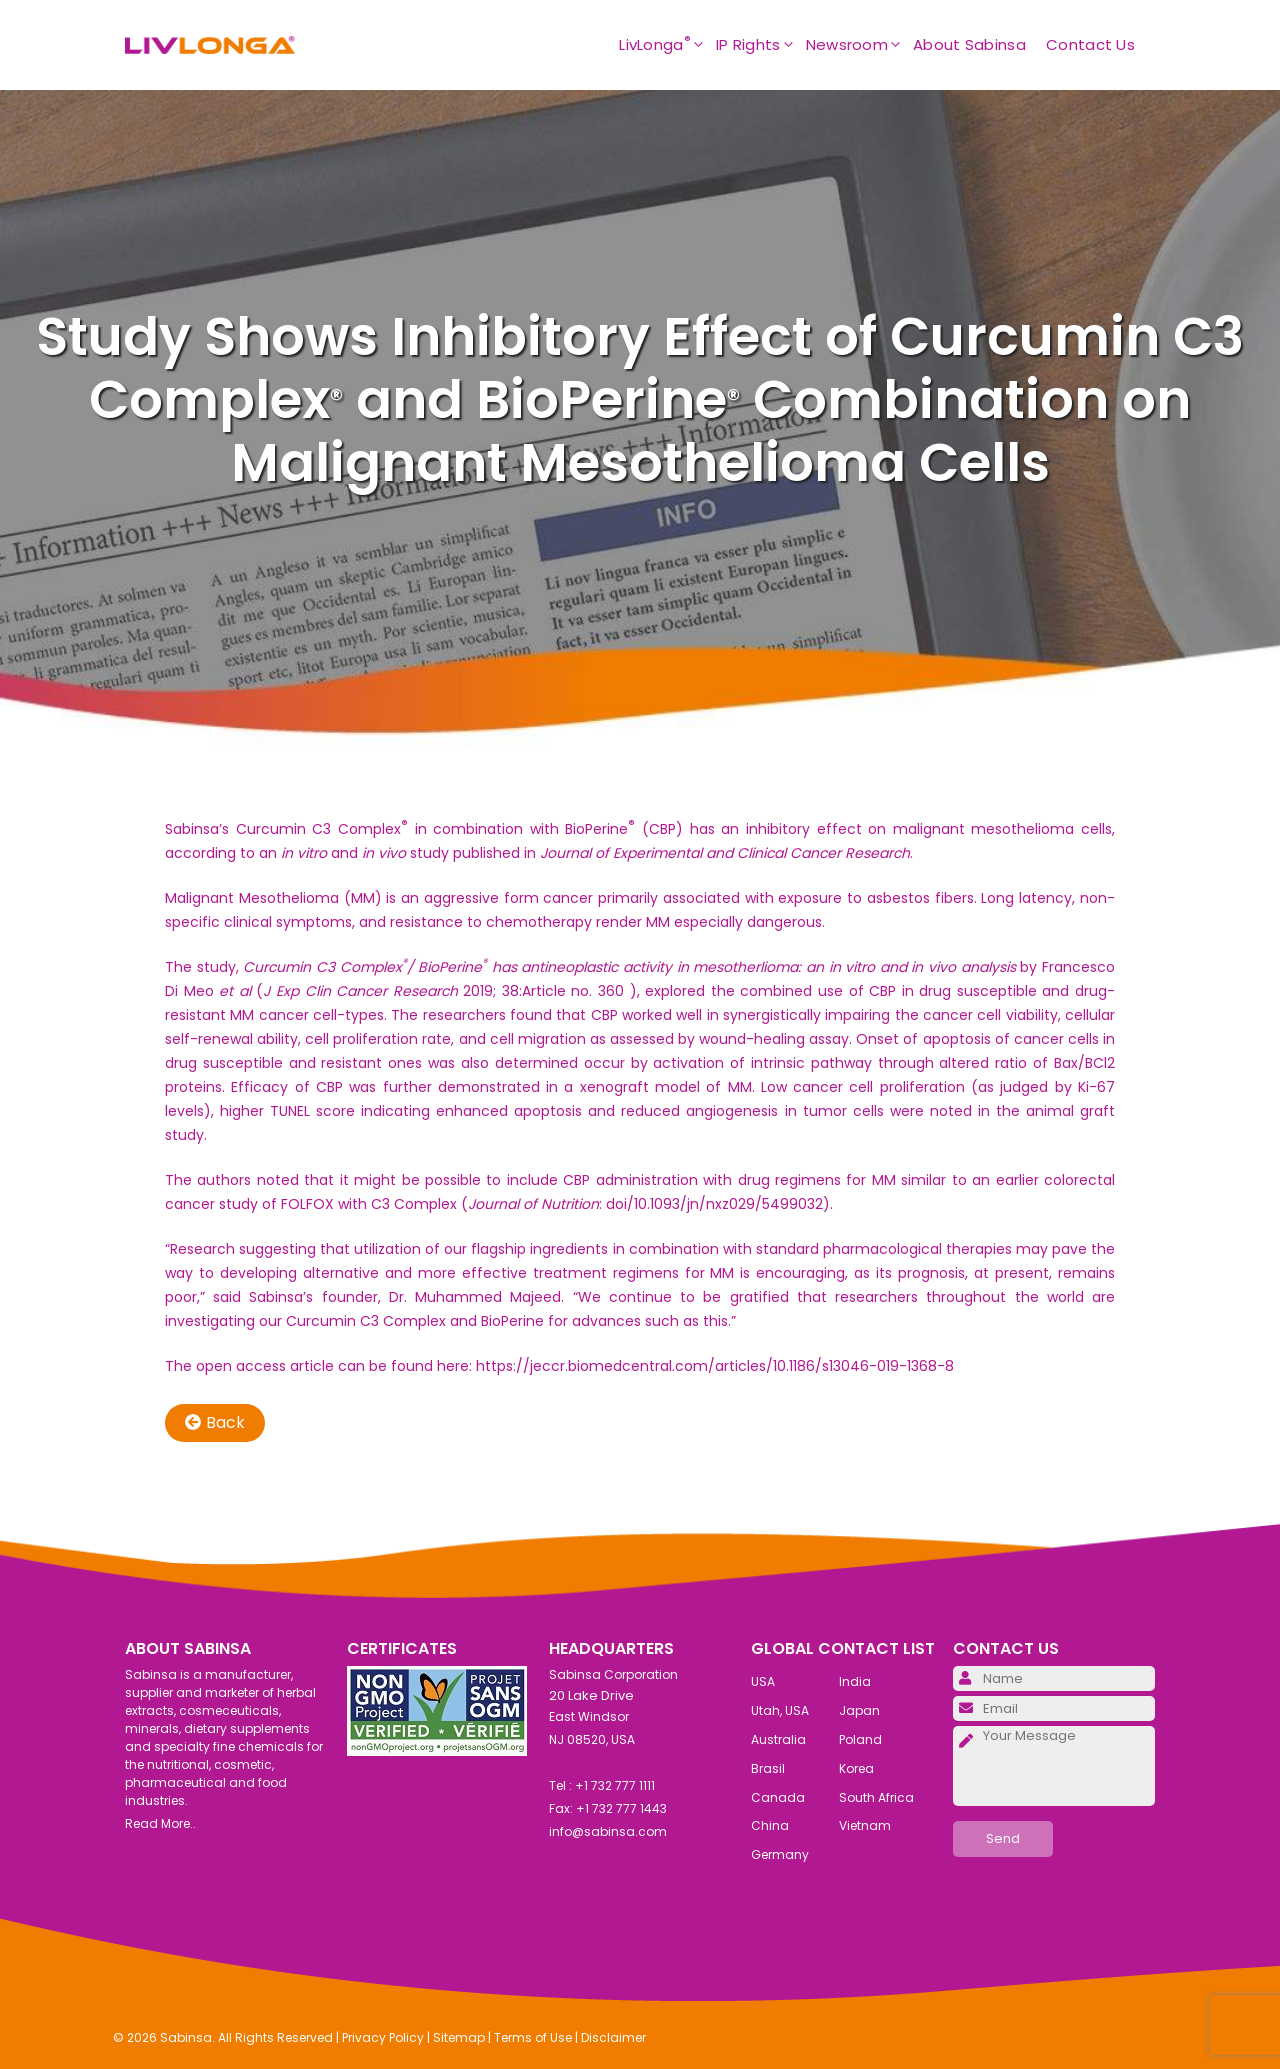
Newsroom (859, 45)
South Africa (876, 1797)
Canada (778, 1797)
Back (215, 1422)
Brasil (768, 1768)
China (770, 1825)
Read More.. (160, 1823)
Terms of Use (533, 2037)
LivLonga (667, 45)
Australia (778, 1739)
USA (763, 1681)
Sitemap (459, 2037)
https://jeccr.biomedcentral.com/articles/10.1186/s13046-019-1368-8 (715, 1366)
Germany (780, 1854)
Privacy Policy (383, 2037)
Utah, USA (780, 1710)
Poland (860, 1739)
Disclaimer (613, 2037)
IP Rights (761, 45)
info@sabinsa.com (608, 1831)
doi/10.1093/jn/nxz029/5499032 (714, 1204)
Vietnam (865, 1825)
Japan (859, 1710)
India (855, 1681)
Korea (856, 1768)
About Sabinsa (969, 44)
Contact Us (1090, 44)
